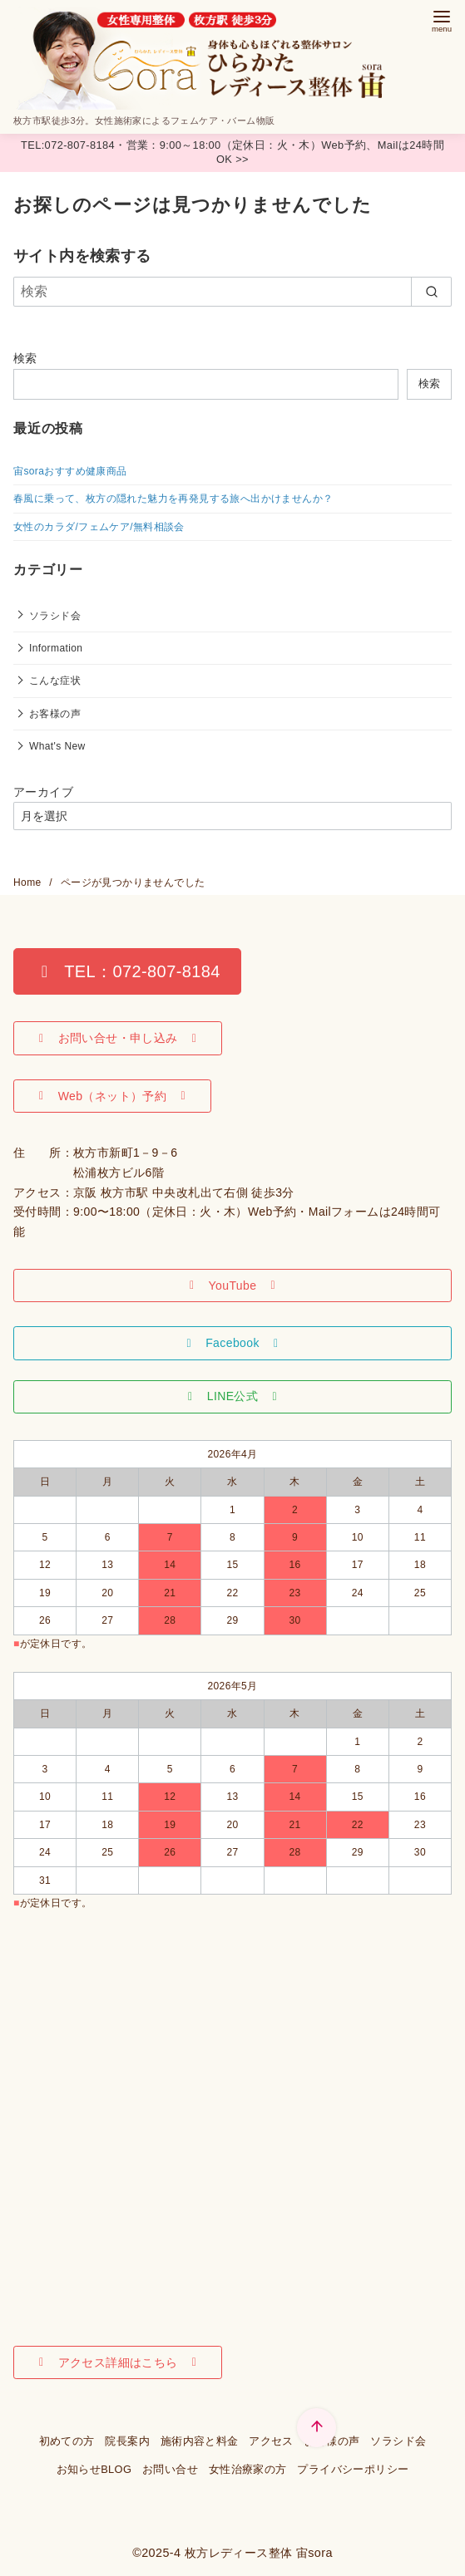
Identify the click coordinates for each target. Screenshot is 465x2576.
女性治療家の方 (248, 2469)
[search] (431, 292)
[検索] (232, 292)
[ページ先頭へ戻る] (316, 2427)
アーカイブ (43, 792)
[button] (127, 971)
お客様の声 (55, 714)
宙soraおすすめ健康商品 (70, 471)
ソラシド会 (55, 616)
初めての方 (67, 2441)
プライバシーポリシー (352, 2469)
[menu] (441, 19)
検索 (25, 358)
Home (28, 882)
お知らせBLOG (94, 2469)
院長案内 (127, 2441)
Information (55, 648)
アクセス (271, 2441)
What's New (57, 746)
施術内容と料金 (200, 2441)
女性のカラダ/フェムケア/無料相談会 (99, 527)
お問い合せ (170, 2469)
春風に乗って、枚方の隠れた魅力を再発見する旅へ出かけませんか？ (173, 498)
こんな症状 (55, 680)
